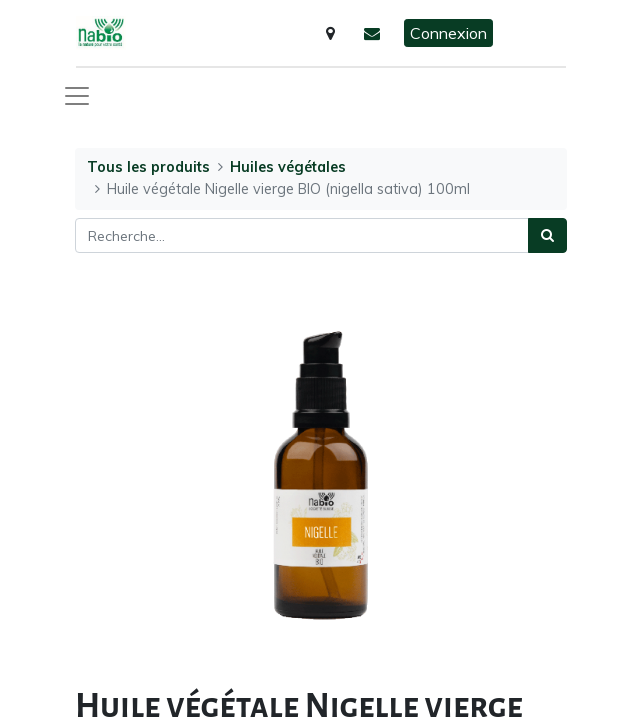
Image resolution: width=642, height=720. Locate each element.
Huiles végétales (288, 167)
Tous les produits (148, 167)
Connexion (448, 33)
